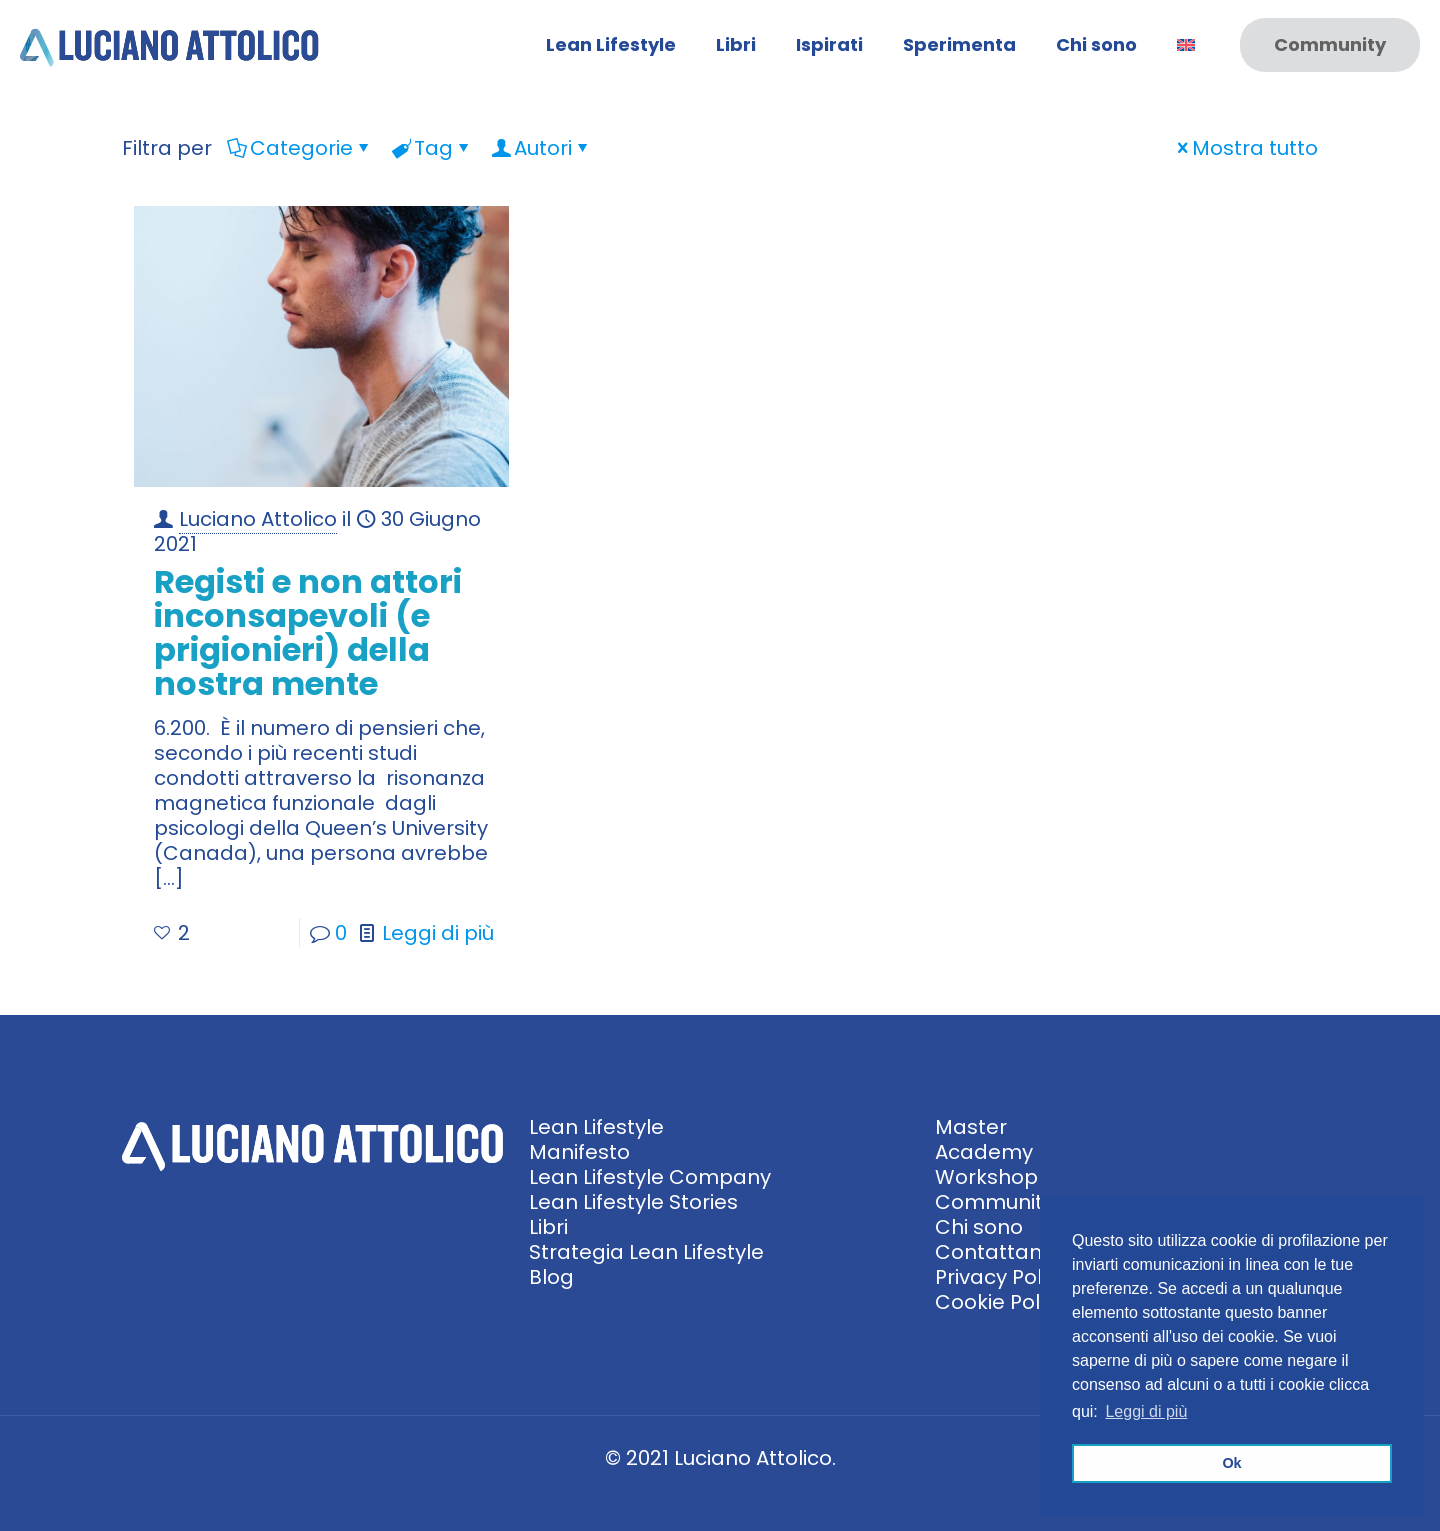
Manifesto (579, 1152)
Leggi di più (438, 933)
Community (1330, 44)
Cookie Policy (1001, 1302)
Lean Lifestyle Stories (633, 1202)
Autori (541, 148)
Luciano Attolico (258, 519)
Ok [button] (1231, 1463)
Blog (551, 1277)
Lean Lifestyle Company (650, 1177)
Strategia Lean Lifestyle (646, 1252)
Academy (984, 1152)
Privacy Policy (1002, 1277)
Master (971, 1127)
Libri (548, 1227)
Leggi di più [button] (1146, 1411)
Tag (432, 148)
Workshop (986, 1177)
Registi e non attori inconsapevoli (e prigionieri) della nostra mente (308, 632)
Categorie (300, 148)
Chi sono (979, 1227)
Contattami (994, 1252)
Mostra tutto (1245, 148)
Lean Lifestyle (596, 1127)
